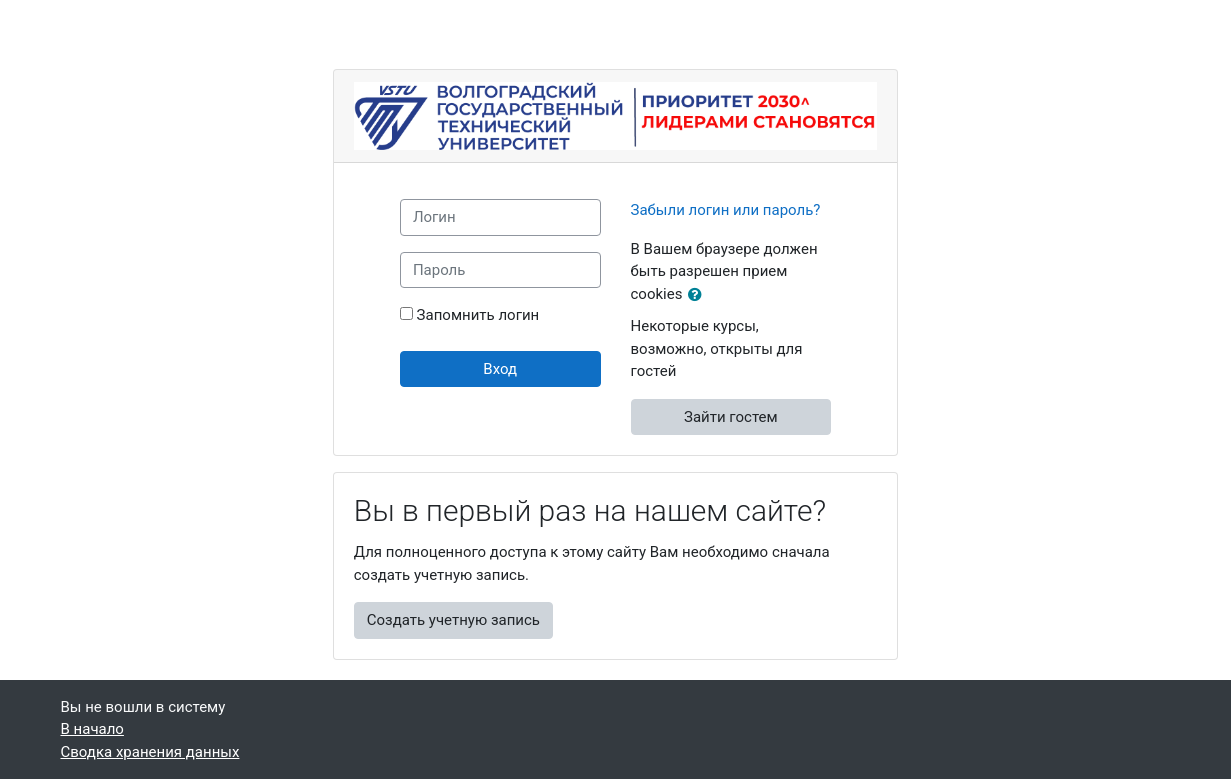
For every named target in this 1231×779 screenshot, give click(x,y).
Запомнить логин (478, 315)
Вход (500, 369)
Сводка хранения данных (150, 752)
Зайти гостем (731, 417)
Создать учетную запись (453, 620)
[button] (699, 295)
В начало (92, 729)
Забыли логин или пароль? (726, 210)
